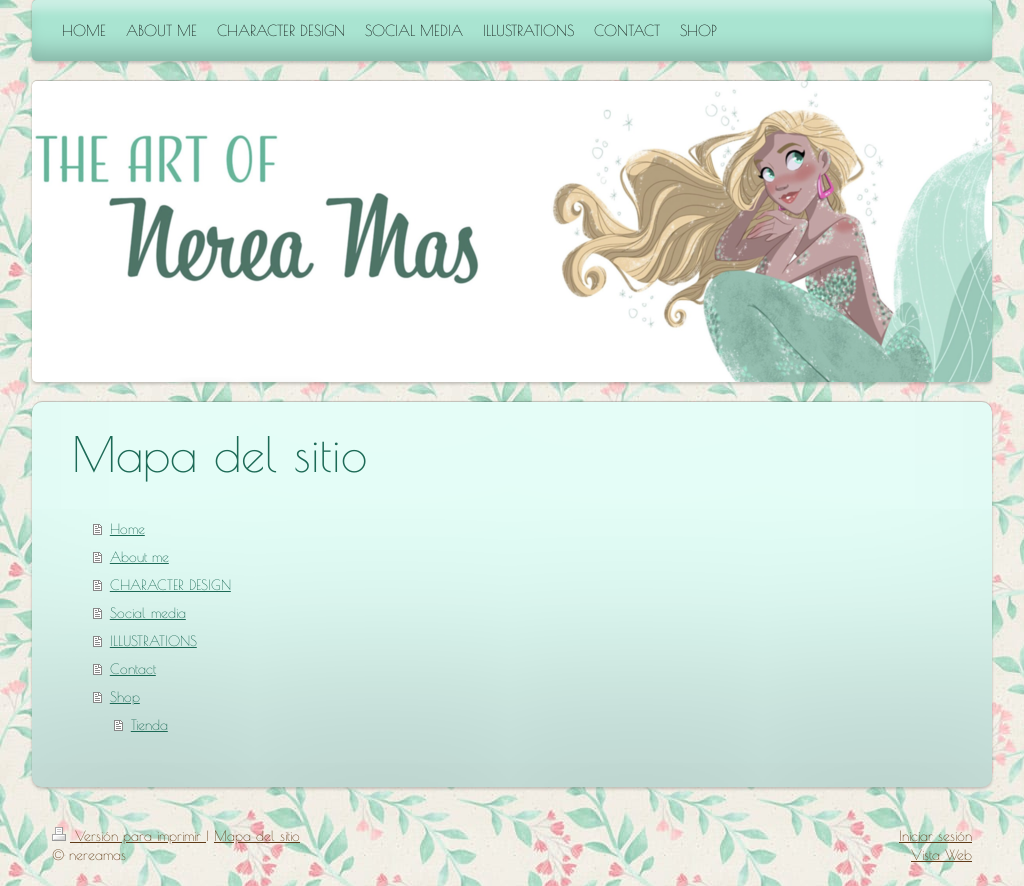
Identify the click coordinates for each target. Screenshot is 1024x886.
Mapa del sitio (257, 836)
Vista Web (941, 855)
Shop (125, 697)
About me (139, 557)
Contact (133, 669)
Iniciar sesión (935, 836)
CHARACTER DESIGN (170, 585)
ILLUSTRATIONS (153, 641)
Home (127, 529)
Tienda (149, 725)
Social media (148, 613)
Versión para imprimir (129, 836)
